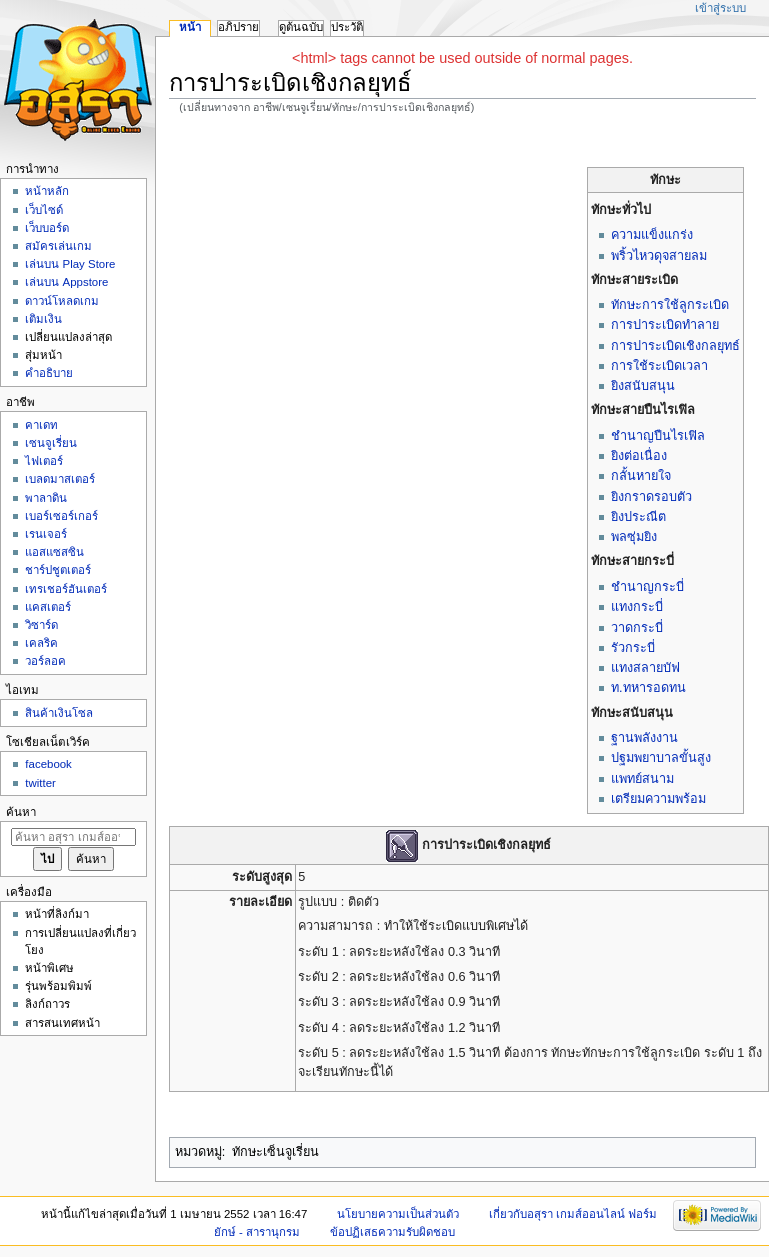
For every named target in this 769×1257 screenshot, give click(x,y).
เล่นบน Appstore (66, 282)
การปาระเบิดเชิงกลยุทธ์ (675, 346)
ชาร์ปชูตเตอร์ (58, 570)
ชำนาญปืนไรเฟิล (658, 436)
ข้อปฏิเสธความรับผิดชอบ (392, 1232)
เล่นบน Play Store (70, 264)
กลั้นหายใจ (641, 476)
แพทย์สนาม (642, 779)
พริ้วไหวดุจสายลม (659, 256)
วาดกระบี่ (637, 628)
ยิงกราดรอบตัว (651, 497)
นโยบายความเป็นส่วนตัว (398, 1214)
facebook (48, 764)
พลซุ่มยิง (634, 537)
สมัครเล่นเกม (58, 246)
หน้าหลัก (47, 191)
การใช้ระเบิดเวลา (659, 366)
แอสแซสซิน (54, 552)
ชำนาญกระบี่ (647, 587)
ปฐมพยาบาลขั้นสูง (661, 758)
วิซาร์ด (41, 625)
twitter (40, 783)
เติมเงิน (43, 319)
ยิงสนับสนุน (643, 386)
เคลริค (41, 643)
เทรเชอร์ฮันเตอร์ (66, 589)
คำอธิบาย (49, 373)
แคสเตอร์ (48, 607)
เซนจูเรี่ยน (51, 443)
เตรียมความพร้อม (658, 799)
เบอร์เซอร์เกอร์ (61, 516)
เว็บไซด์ (44, 210)
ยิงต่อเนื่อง (639, 456)
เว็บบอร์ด (47, 228)
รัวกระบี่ (633, 648)
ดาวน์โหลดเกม (62, 301)
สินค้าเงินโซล (59, 713)
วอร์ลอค (45, 661)
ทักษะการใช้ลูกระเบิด (670, 305)
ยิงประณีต (638, 517)
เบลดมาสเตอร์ (60, 479)
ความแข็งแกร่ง (652, 235)
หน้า (190, 27)
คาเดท (41, 425)
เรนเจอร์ (46, 534)
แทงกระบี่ (637, 607)
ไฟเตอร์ (44, 461)
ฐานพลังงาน (644, 738)
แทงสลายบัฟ (645, 668)
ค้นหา (21, 812)
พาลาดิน (46, 498)
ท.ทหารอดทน (648, 688)
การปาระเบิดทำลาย (665, 325)
